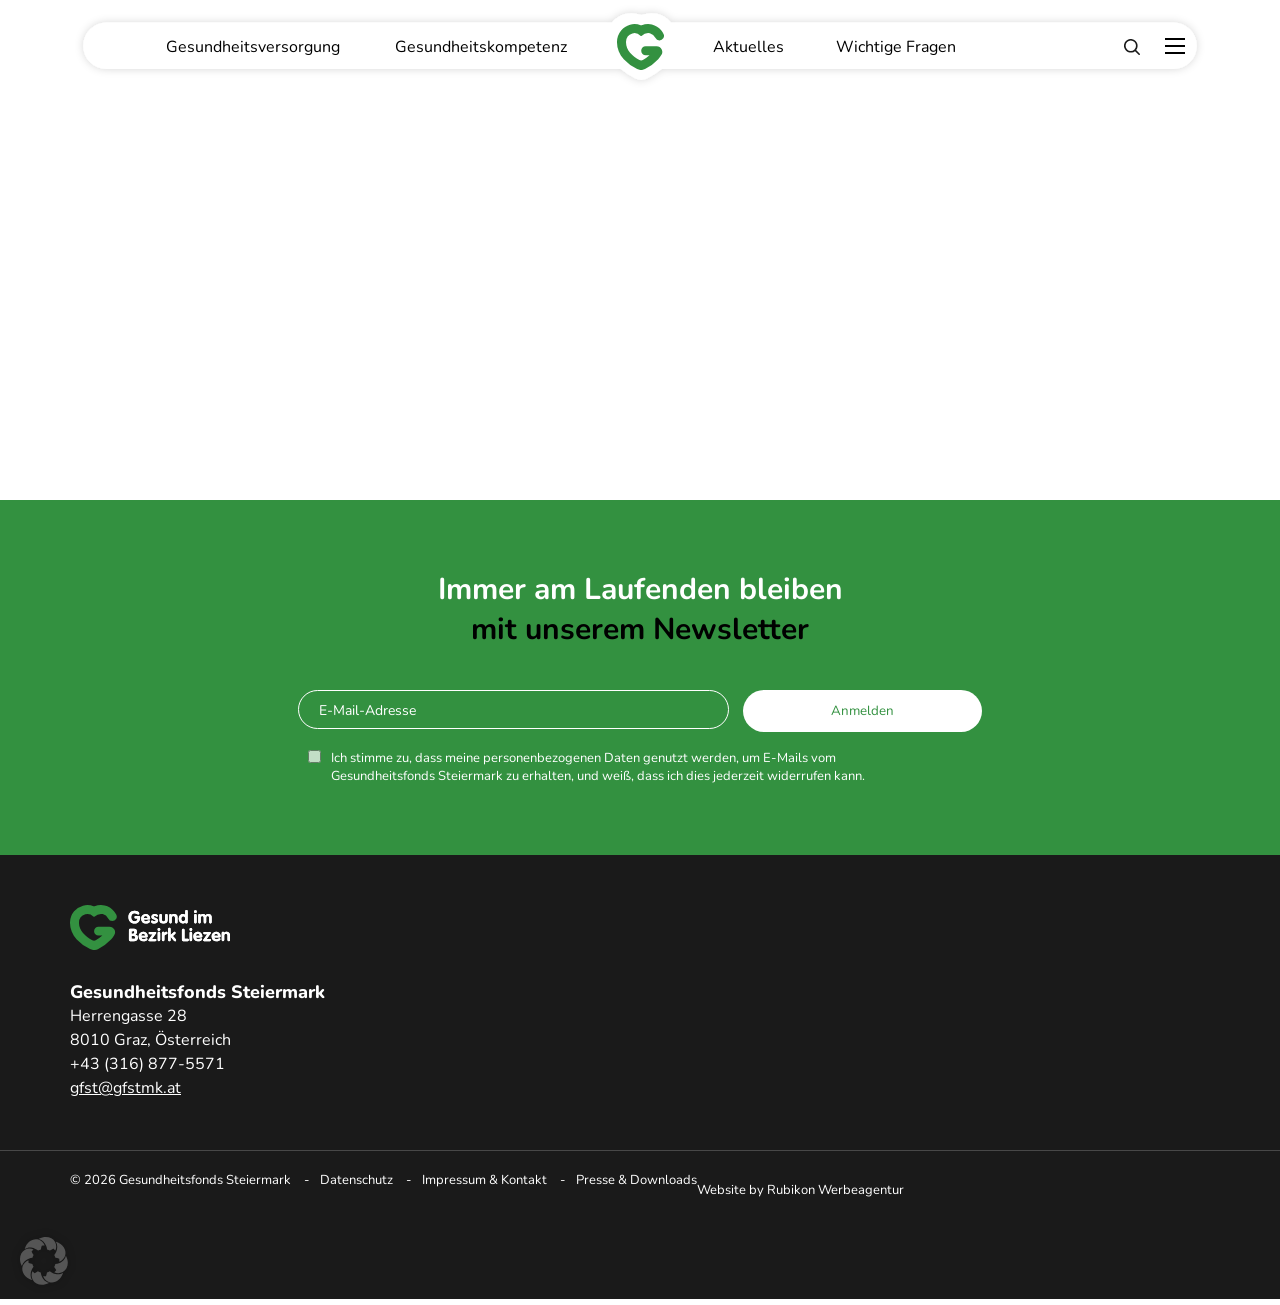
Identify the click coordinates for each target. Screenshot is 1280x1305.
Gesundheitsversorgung (253, 47)
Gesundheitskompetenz (481, 47)
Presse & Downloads (636, 1180)
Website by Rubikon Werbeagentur (800, 1190)
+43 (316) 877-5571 (147, 1064)
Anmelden (862, 711)
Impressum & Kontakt (484, 1180)
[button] (44, 1261)
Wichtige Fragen (896, 47)
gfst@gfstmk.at (125, 1088)
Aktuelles (748, 47)
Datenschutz (356, 1180)
